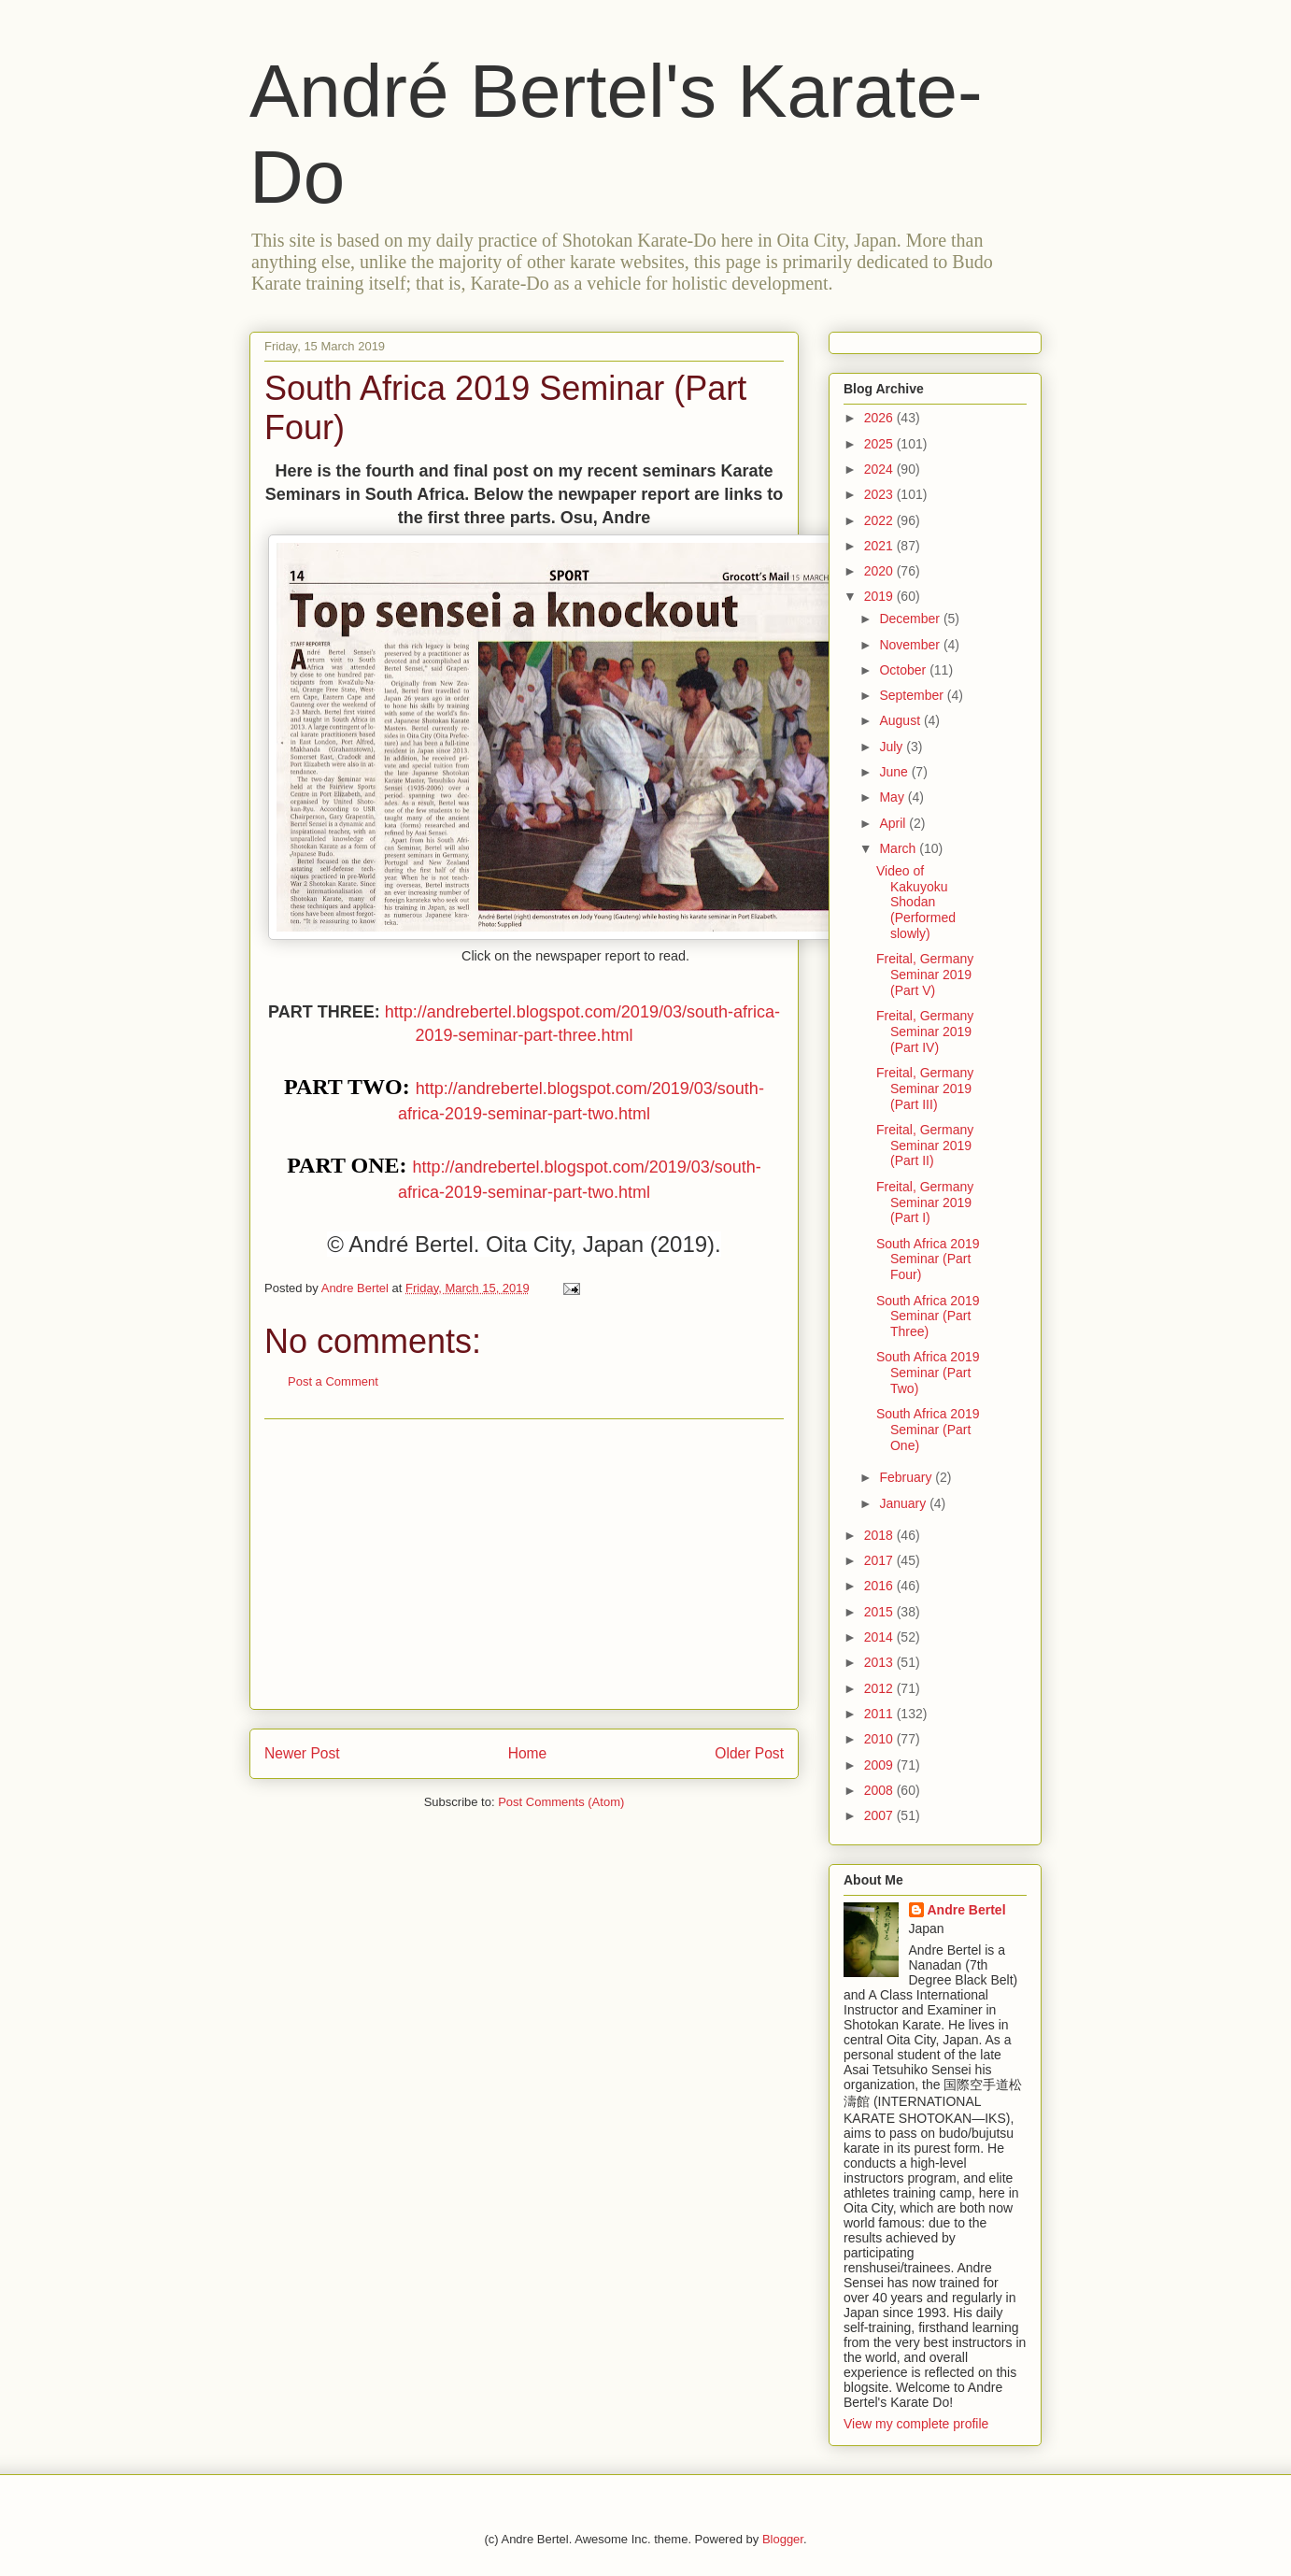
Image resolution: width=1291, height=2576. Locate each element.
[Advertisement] (524, 1564)
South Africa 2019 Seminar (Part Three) (928, 1316)
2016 (880, 1585)
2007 (880, 1815)
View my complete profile (916, 2423)
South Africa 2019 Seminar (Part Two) (928, 1372)
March (899, 848)
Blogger (782, 2539)
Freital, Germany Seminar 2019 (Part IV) (924, 1031)
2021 (880, 545)
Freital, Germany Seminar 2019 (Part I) (924, 1202)
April (894, 823)
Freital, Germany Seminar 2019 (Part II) (924, 1145)
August (901, 720)
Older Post (749, 1753)
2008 (880, 1790)
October (904, 669)
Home (527, 1753)
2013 (880, 1662)
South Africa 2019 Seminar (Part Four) (928, 1259)
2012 (880, 1688)
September (912, 695)
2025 (880, 443)
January (904, 1503)
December (911, 618)
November (911, 644)
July (892, 746)
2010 (880, 1738)
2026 (880, 417)
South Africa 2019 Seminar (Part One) (928, 1429)
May (893, 797)
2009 (880, 1765)
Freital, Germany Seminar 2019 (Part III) (924, 1088)
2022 (880, 520)
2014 (880, 1637)
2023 (880, 494)
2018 (880, 1535)
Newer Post (302, 1753)
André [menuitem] (378, 1244)
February (907, 1477)
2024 (880, 469)
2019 (880, 596)
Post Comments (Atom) (561, 1802)
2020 (880, 570)
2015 (880, 1611)
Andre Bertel (967, 1909)
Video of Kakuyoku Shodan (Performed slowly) (916, 902)
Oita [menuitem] (506, 1244)
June (895, 771)
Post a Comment (333, 1381)
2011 (880, 1713)
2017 (880, 1560)
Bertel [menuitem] (444, 1244)
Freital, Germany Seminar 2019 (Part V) (924, 974)
